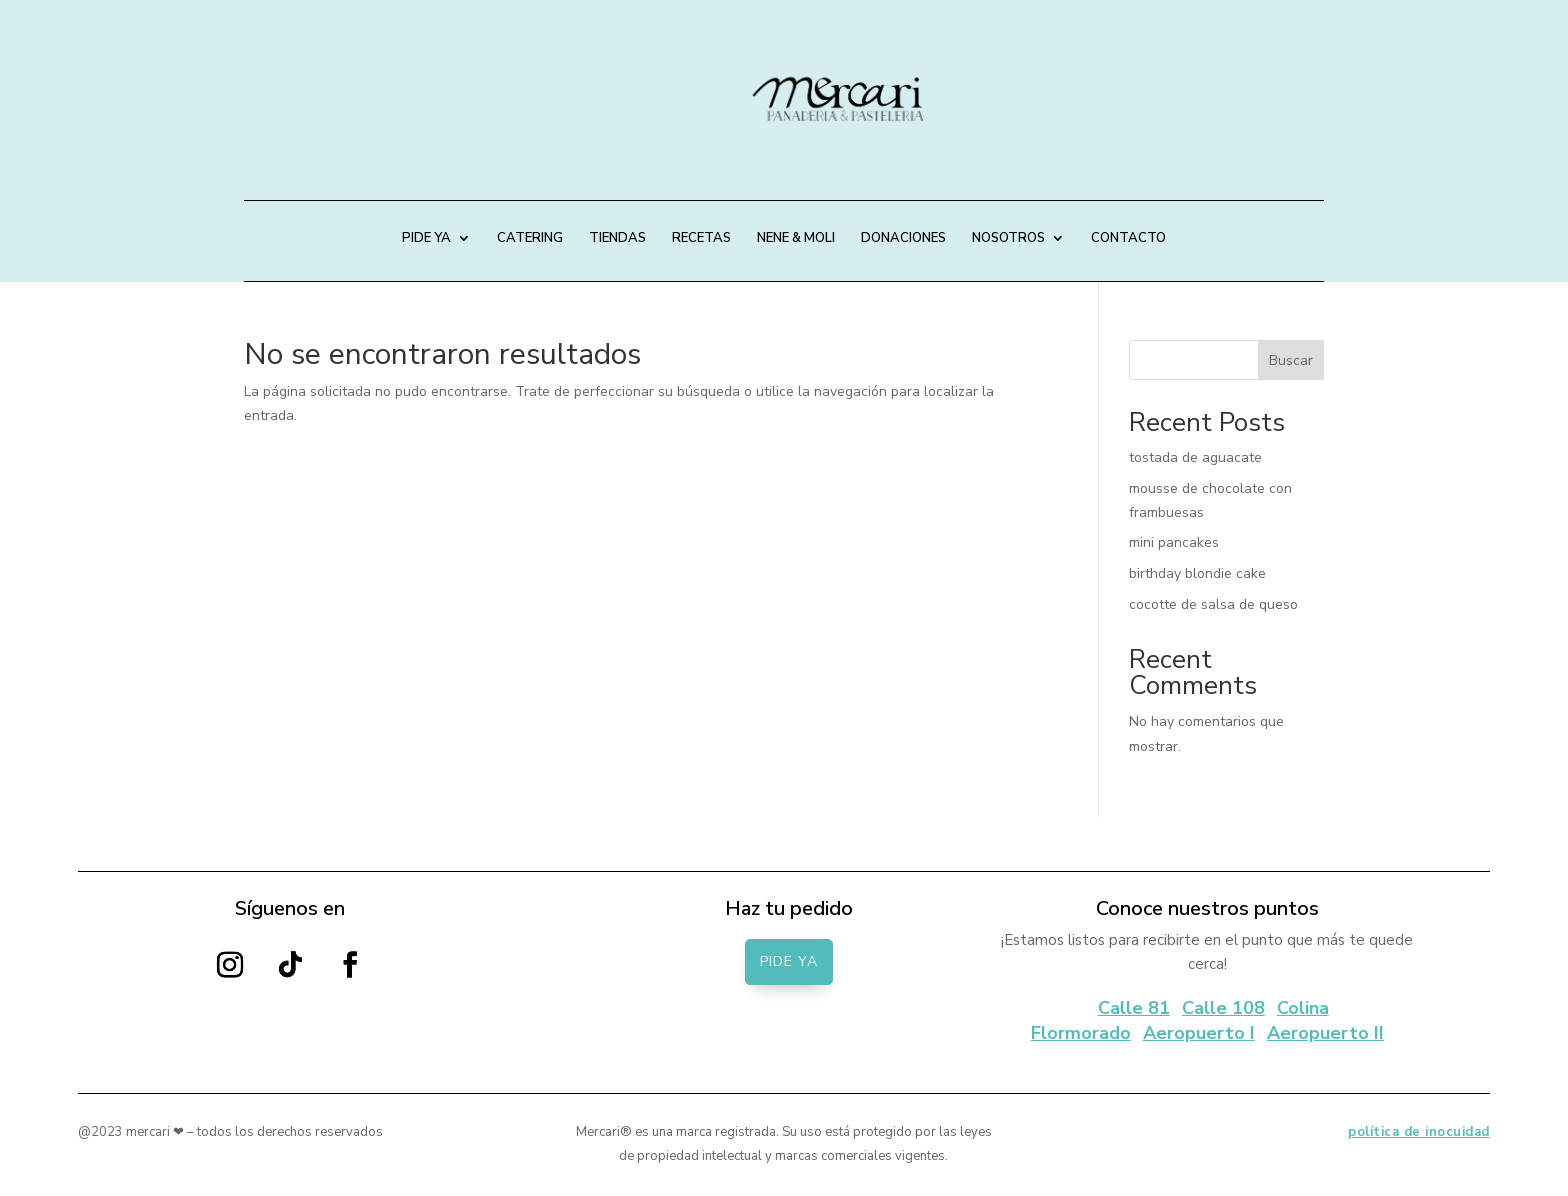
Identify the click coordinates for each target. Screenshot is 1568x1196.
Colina (1303, 1008)
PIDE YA (426, 239)
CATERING (530, 239)
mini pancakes (1174, 542)
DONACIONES (903, 239)
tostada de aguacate (1195, 457)
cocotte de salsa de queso (1213, 604)
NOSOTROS (1008, 239)
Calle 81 (1134, 1008)
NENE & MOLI (796, 239)
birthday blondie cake (1197, 573)
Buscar (1291, 360)
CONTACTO (1128, 239)
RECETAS (701, 239)
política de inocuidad (1419, 1132)
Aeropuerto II (1325, 1033)
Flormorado (1081, 1033)
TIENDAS (617, 239)
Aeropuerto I (1199, 1033)
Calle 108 (1223, 1008)
